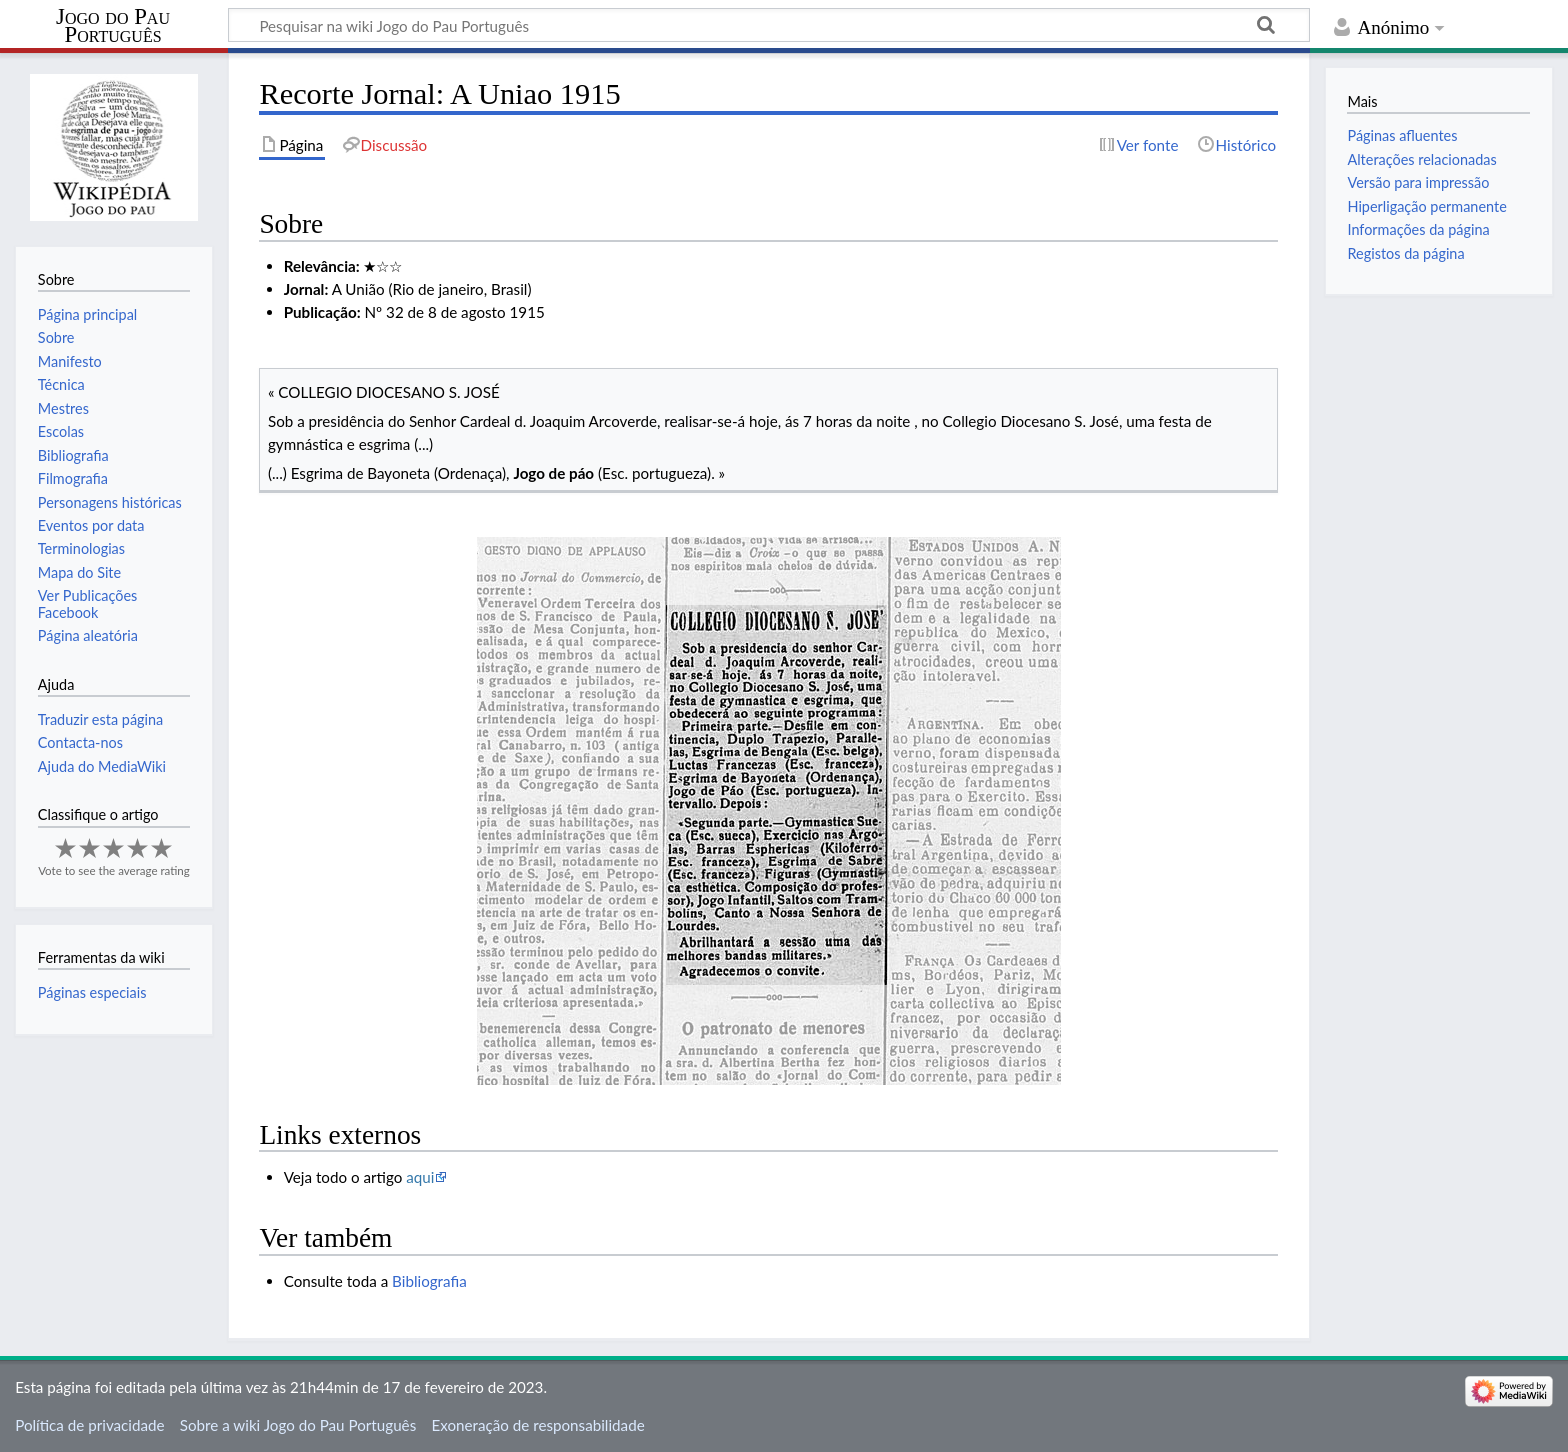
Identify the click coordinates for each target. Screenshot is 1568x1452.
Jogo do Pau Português (113, 26)
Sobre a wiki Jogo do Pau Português (298, 1425)
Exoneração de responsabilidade (537, 1425)
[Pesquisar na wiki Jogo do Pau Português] (769, 25)
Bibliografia (429, 1281)
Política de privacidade (89, 1425)
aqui (420, 1177)
